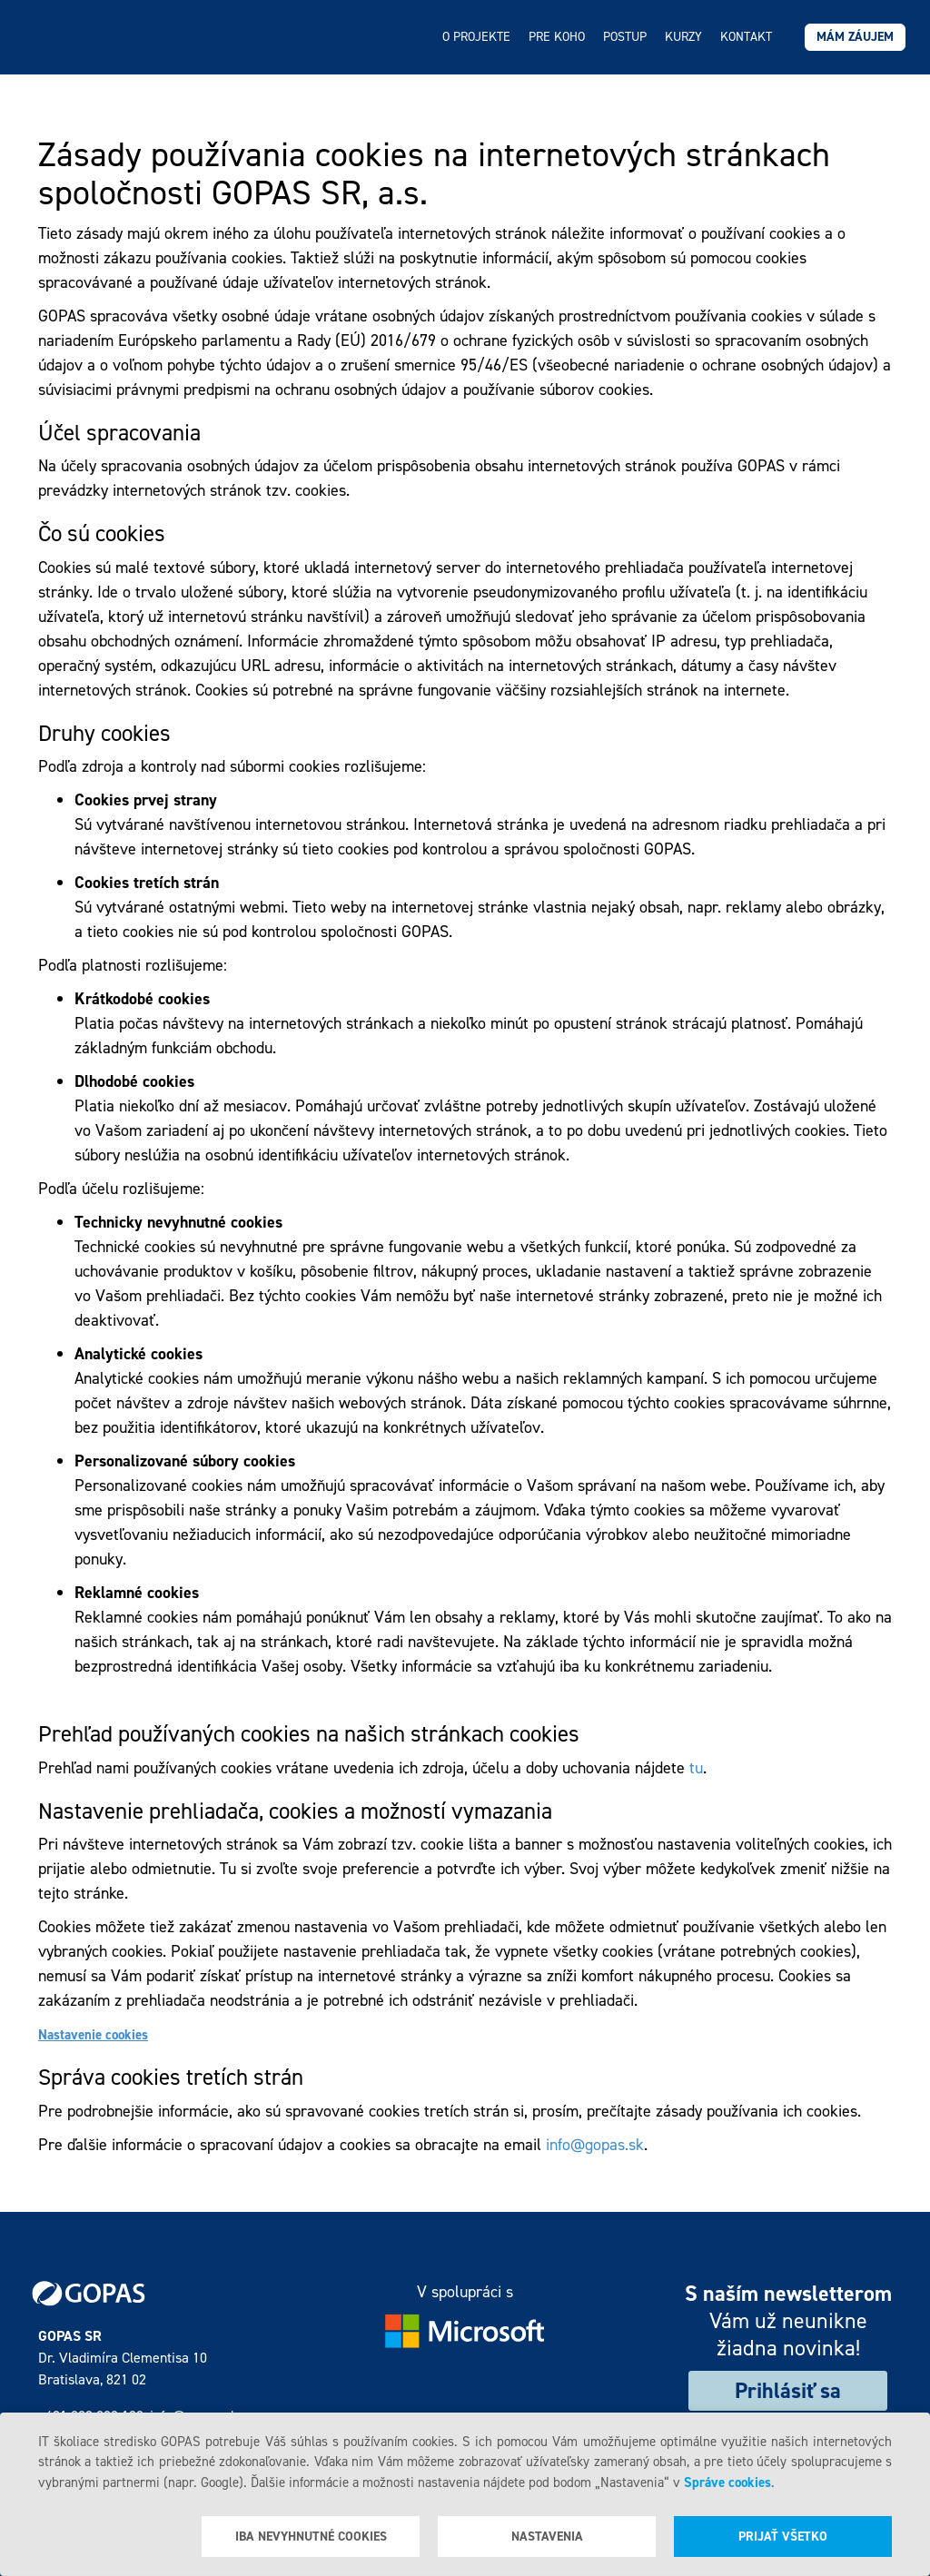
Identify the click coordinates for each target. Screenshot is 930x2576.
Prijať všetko (782, 2536)
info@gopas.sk (595, 2145)
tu (696, 1768)
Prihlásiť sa (788, 2390)
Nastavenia (547, 2536)
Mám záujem (855, 36)
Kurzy (683, 36)
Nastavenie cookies (93, 2035)
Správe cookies (727, 2482)
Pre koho (557, 36)
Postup (625, 36)
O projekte (476, 36)
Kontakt (746, 36)
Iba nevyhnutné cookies (311, 2536)
